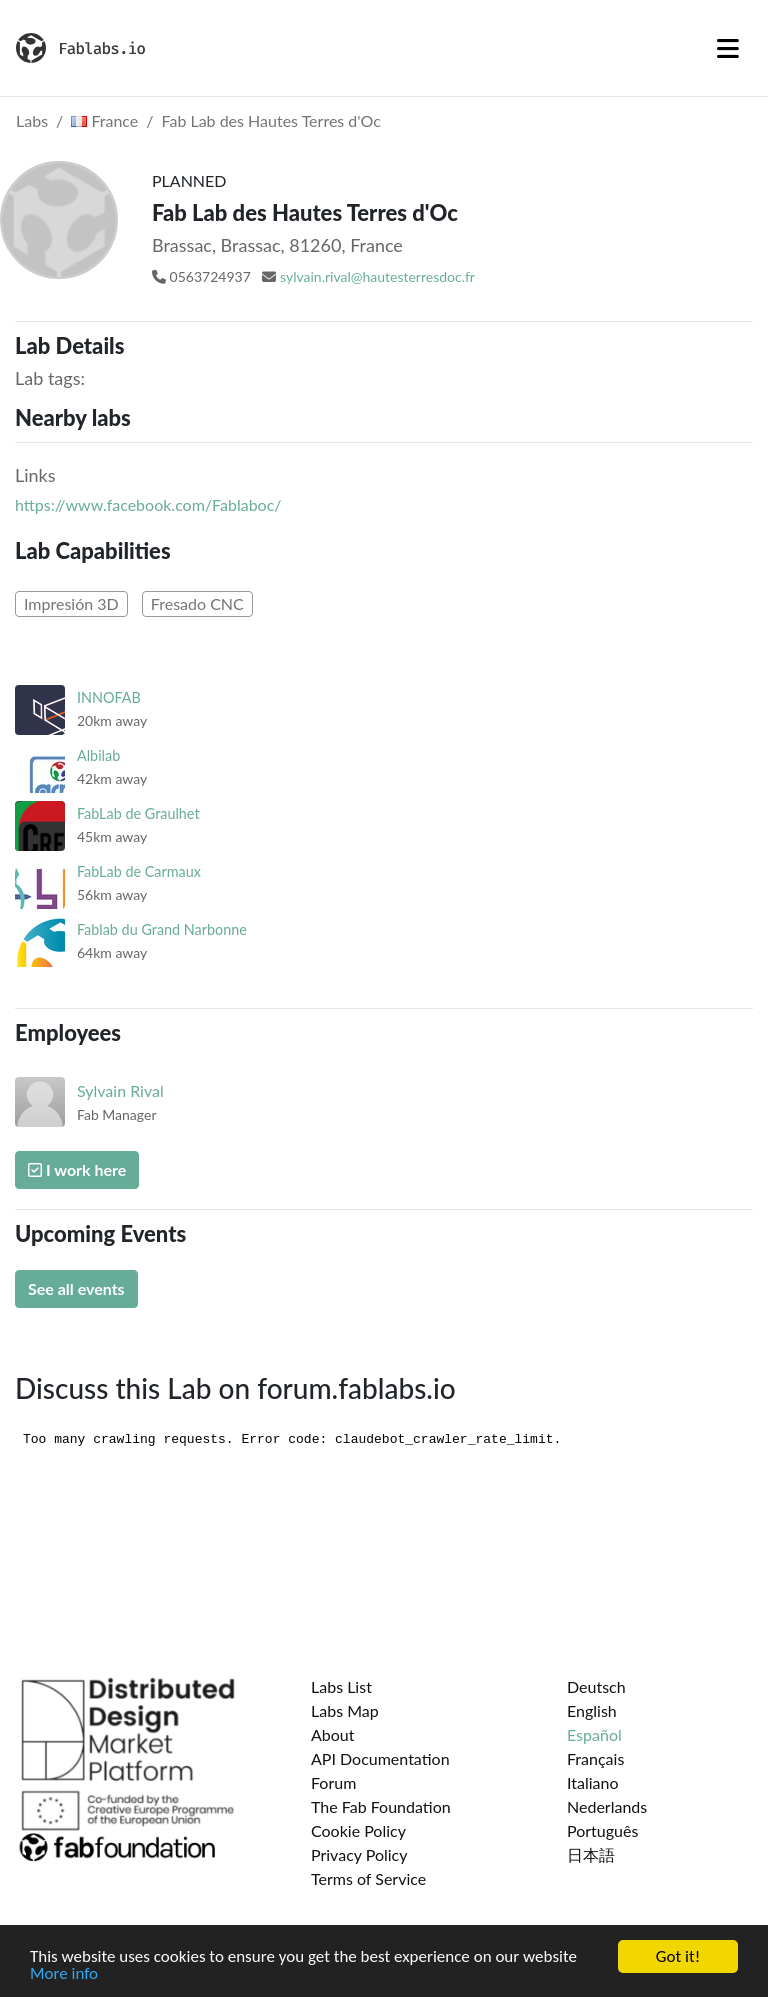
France (104, 120)
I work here (77, 1169)
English (592, 1710)
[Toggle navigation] (728, 48)
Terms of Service (368, 1878)
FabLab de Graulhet (138, 813)
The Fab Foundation (381, 1806)
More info (64, 1974)
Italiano (593, 1782)
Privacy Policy (359, 1854)
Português (602, 1830)
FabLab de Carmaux (139, 871)
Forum (333, 1782)
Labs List (341, 1686)
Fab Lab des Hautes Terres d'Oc (271, 120)
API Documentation (380, 1758)
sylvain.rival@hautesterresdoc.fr (377, 276)
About (333, 1734)
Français (595, 1758)
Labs (32, 120)
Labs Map (345, 1710)
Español (594, 1734)
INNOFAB (109, 697)
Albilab (98, 755)
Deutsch (596, 1686)
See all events (76, 1288)
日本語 (591, 1854)
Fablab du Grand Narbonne (162, 929)
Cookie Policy (358, 1830)
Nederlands (607, 1806)
